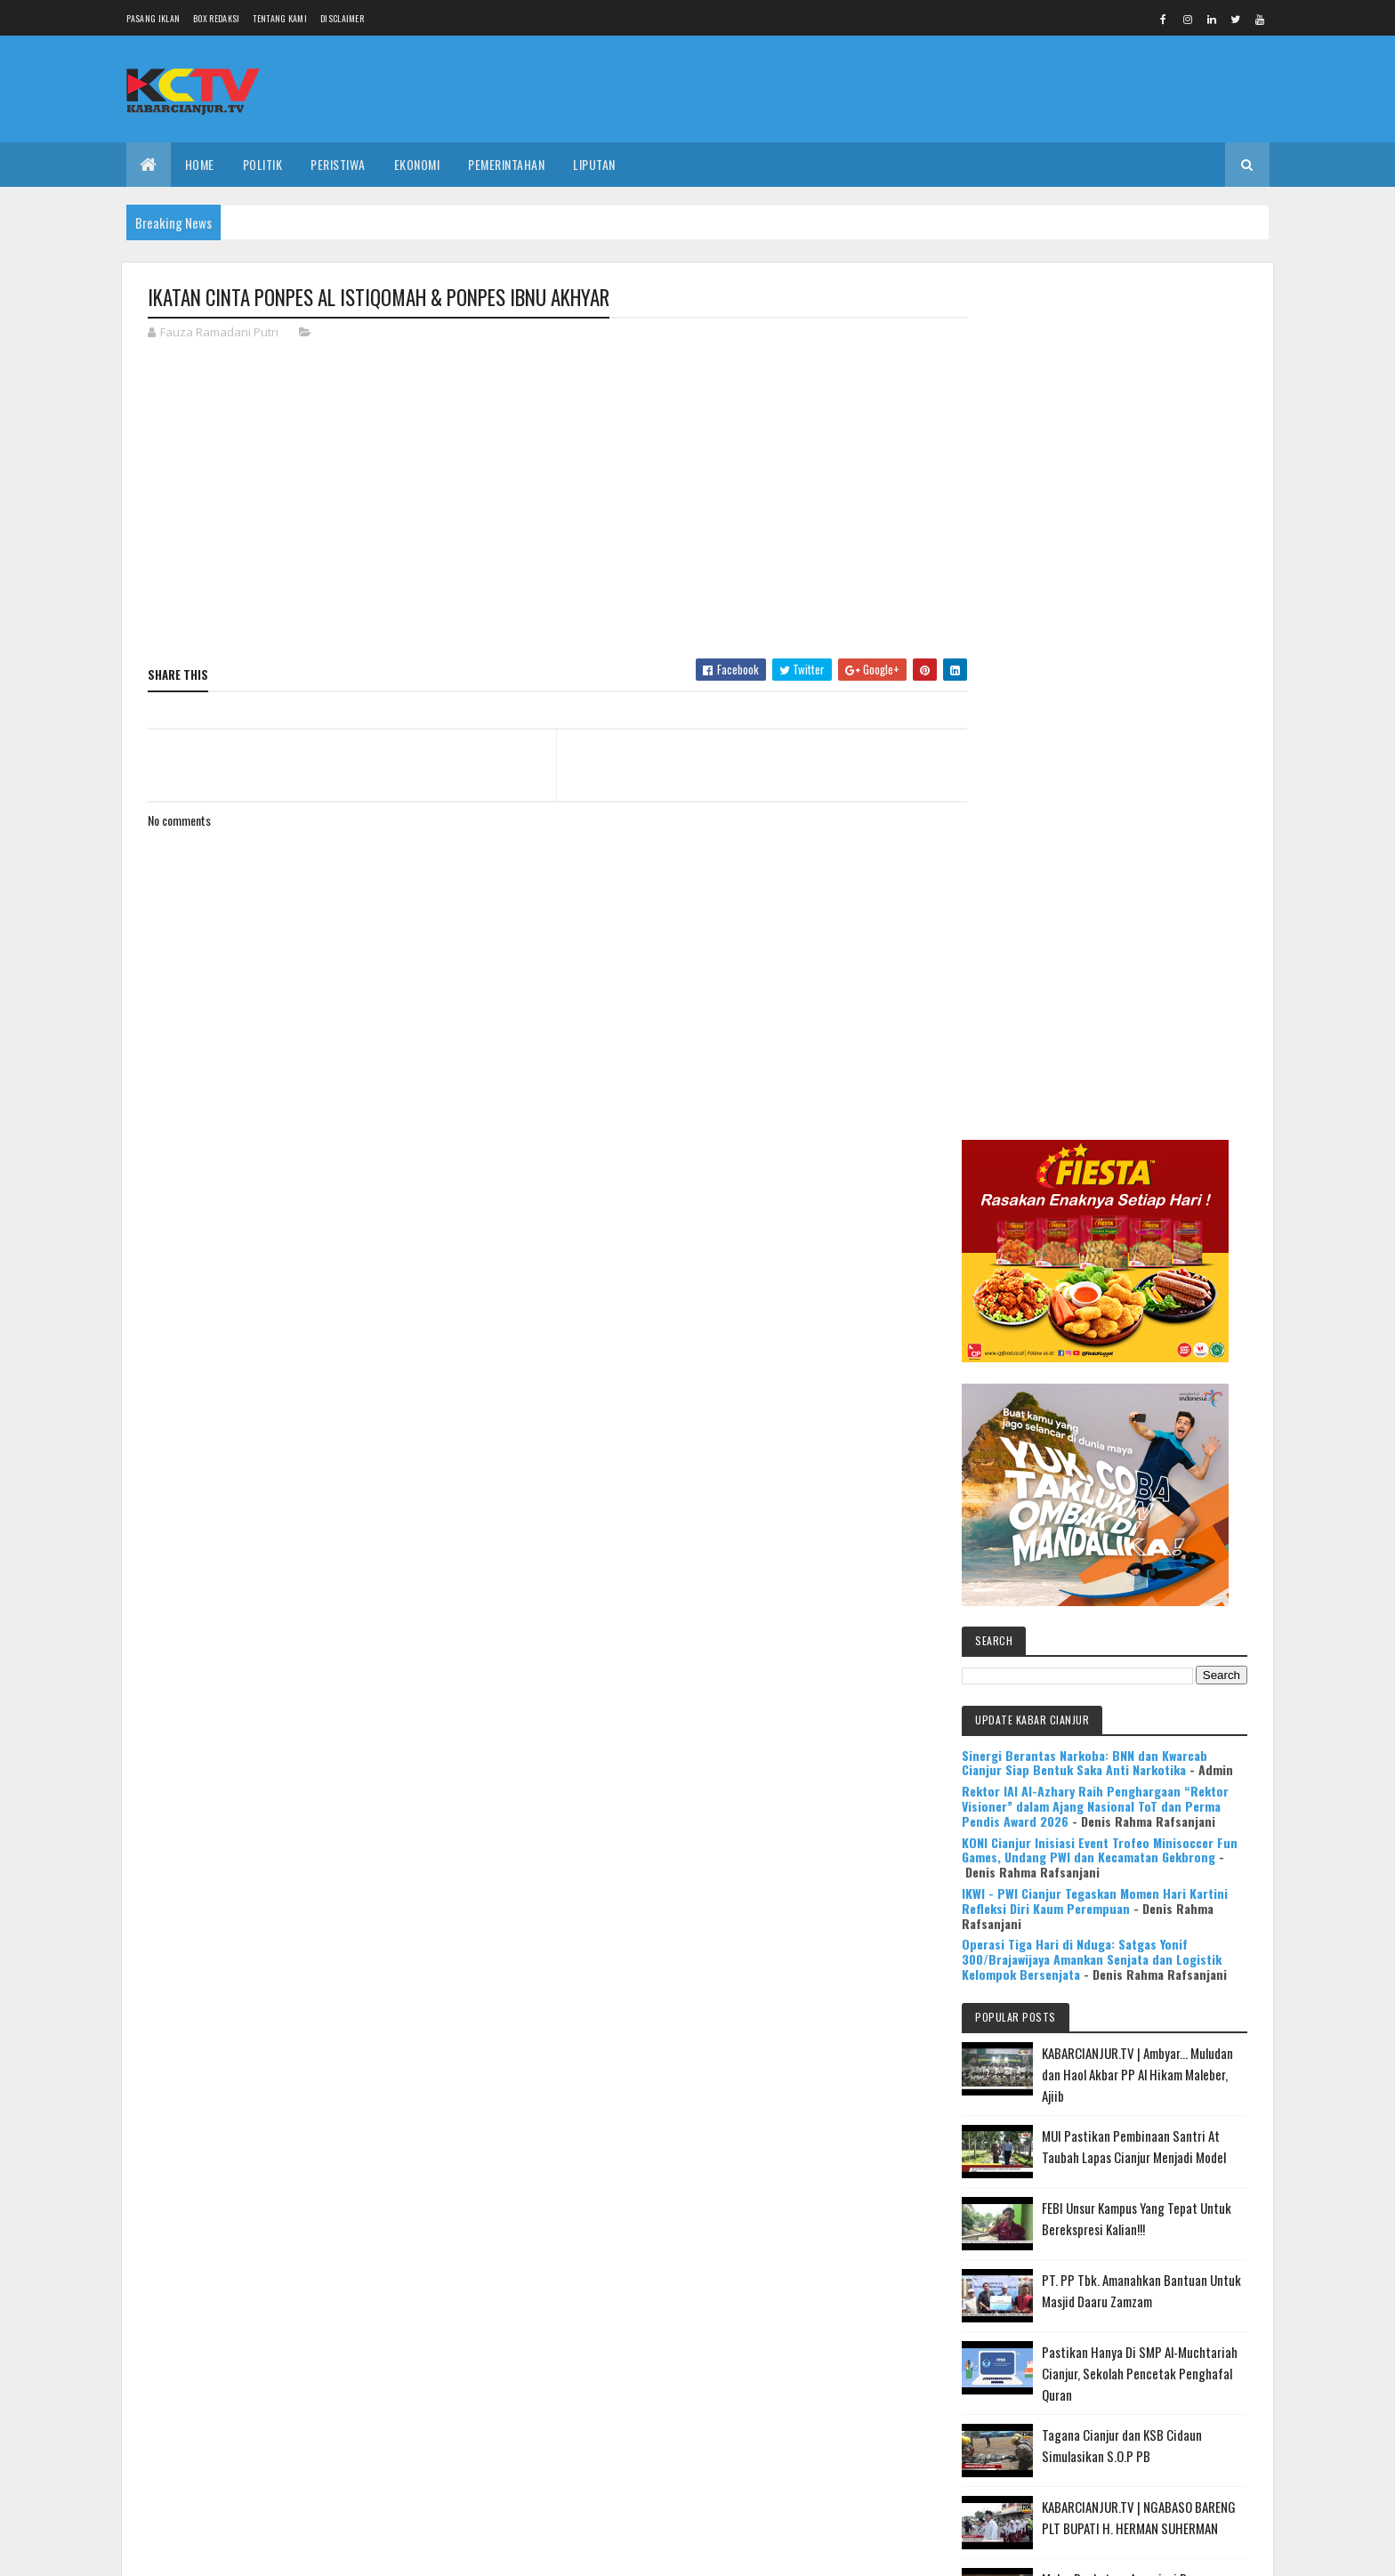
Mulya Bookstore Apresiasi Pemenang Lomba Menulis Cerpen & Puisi (1160, 1791)
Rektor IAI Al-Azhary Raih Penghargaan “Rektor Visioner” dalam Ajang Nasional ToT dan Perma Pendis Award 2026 (1116, 945)
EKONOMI (417, 164)
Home (199, 164)
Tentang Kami (280, 18)
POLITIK (263, 164)
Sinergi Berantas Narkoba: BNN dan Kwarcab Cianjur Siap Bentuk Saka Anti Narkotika (1117, 886)
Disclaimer (342, 18)
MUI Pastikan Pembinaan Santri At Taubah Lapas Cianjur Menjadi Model (1157, 1327)
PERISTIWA (338, 164)
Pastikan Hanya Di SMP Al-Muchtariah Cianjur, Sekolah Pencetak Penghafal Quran (1147, 1553)
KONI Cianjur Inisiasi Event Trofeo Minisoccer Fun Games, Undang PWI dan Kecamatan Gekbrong (1120, 1011)
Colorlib (215, 2551)
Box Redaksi (216, 18)
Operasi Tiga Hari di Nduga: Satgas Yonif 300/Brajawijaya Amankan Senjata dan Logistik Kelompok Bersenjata (1108, 1113)
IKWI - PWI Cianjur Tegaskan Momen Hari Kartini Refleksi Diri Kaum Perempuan (1107, 1054)
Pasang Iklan (153, 18)
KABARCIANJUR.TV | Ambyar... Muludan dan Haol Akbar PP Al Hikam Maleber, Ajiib (1150, 1244)
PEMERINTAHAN (506, 164)
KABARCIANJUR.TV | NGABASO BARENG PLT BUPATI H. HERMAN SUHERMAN (1155, 1708)
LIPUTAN (594, 164)
